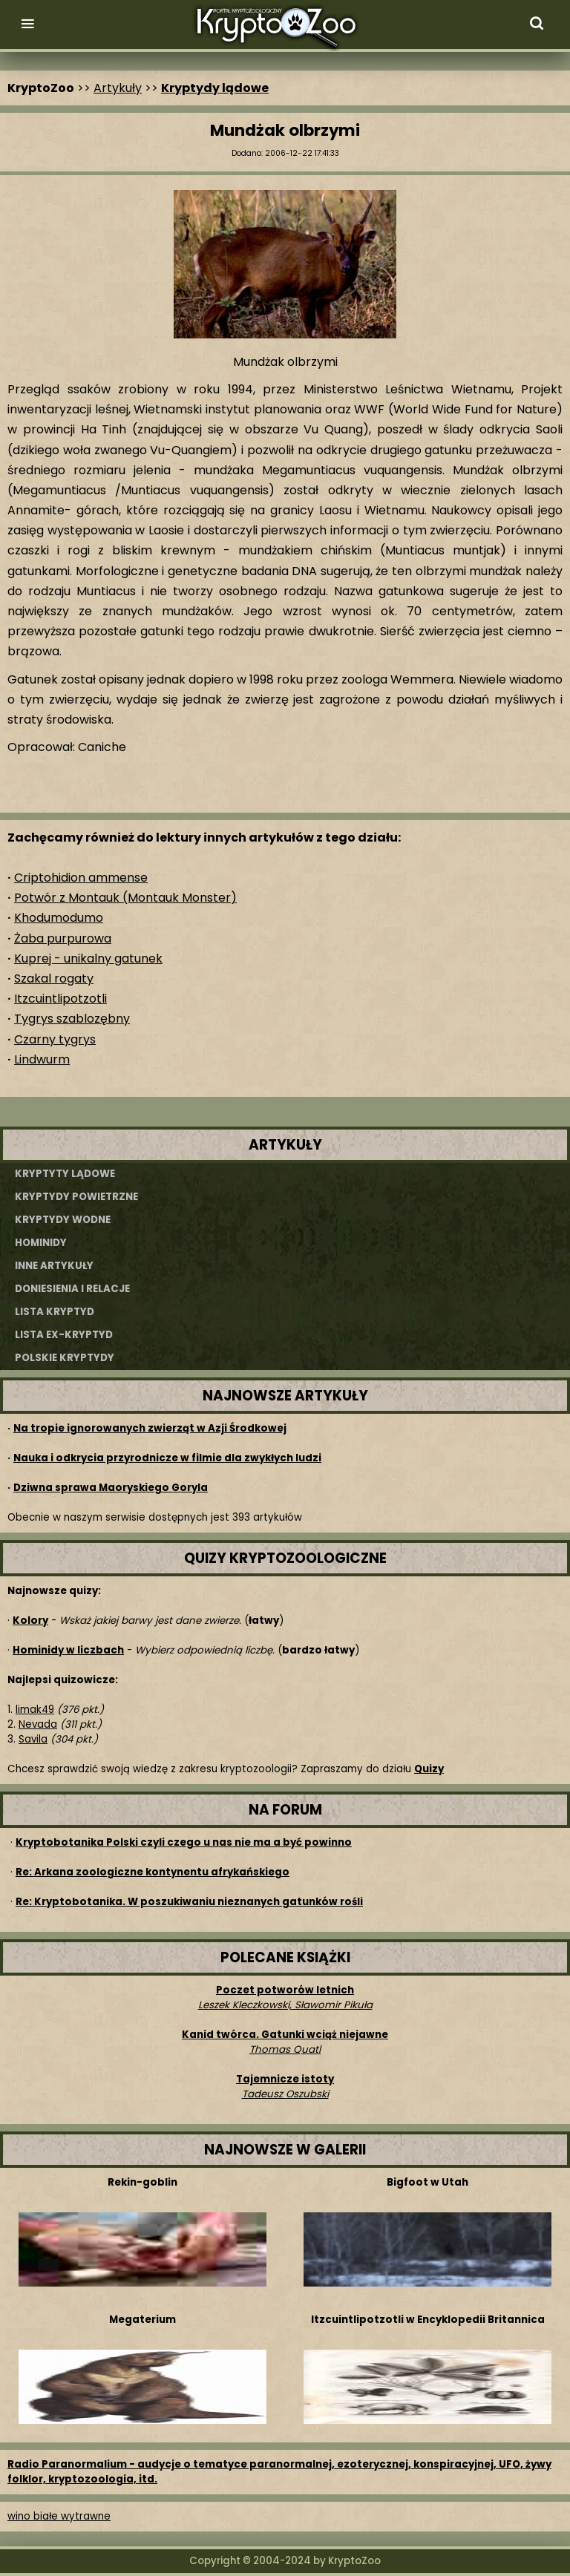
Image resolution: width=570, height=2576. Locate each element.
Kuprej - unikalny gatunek (88, 958)
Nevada (38, 1724)
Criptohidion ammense (81, 877)
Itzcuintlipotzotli (60, 998)
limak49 (35, 1709)
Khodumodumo (58, 917)
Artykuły (118, 87)
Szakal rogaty (54, 978)
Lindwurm (42, 1059)
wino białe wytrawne (59, 2516)
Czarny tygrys (55, 1039)
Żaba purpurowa (62, 938)
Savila (33, 1739)
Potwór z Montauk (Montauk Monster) (125, 897)
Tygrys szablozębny (72, 1018)
